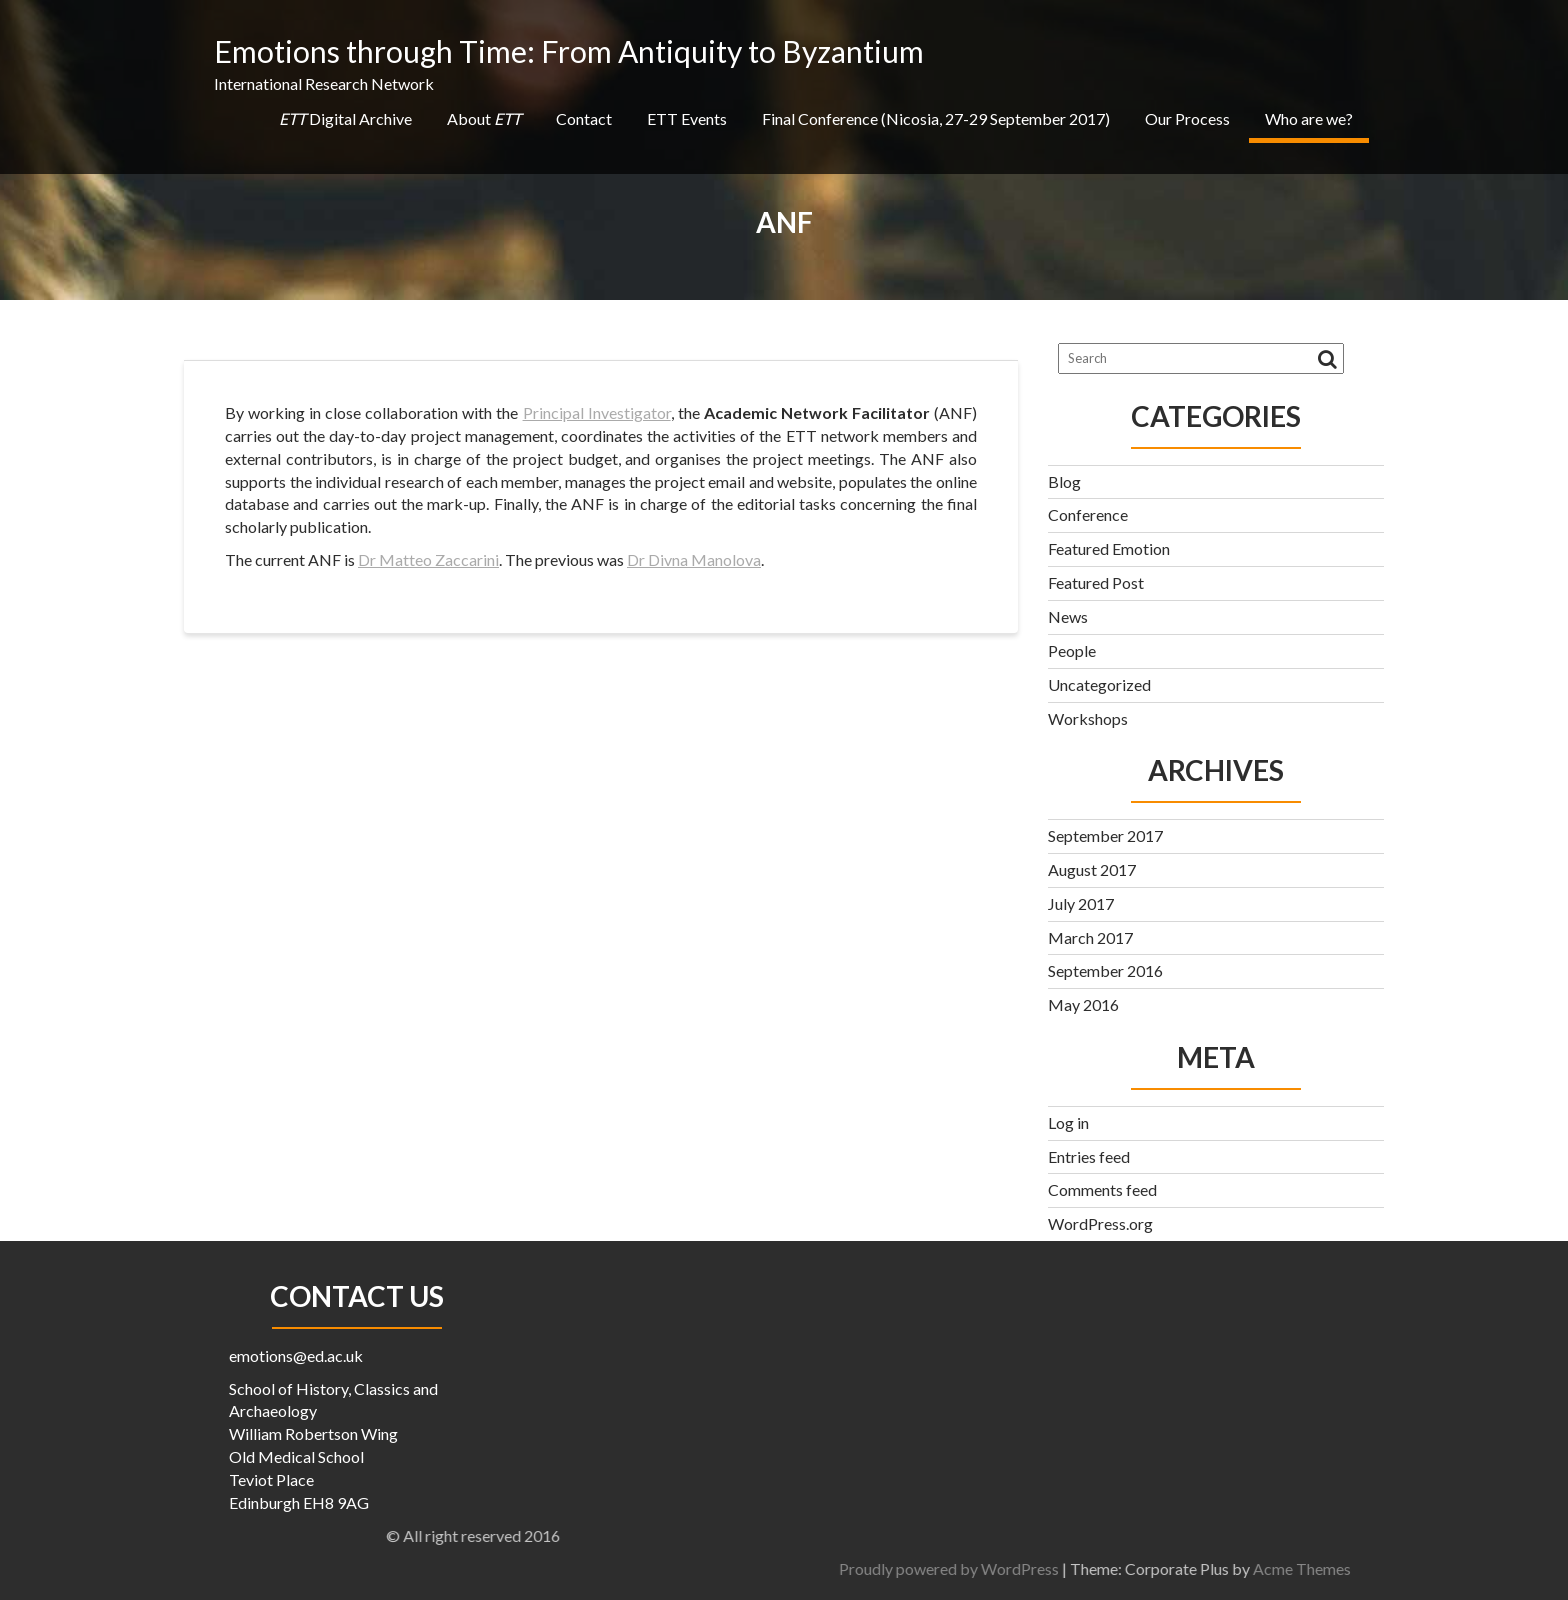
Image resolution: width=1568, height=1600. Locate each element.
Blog (1064, 481)
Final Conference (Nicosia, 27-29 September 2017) (936, 118)
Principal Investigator (597, 412)
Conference (1088, 514)
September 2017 (1105, 835)
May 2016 (1083, 1004)
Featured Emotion (1109, 548)
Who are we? (1309, 118)
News (1068, 616)
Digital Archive (345, 118)
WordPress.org (1100, 1223)
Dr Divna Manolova (694, 559)
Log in (1068, 1122)
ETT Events (687, 118)
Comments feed (1102, 1189)
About (484, 118)
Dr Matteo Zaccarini (428, 559)
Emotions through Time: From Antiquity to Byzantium (569, 51)
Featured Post (1096, 582)
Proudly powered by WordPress (1193, 1568)
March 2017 (1090, 937)
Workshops (1088, 718)
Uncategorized (1099, 684)
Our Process (1187, 118)
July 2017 (1081, 903)
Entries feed (1089, 1156)
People (1072, 650)
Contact (584, 118)
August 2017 (1092, 869)
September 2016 (1105, 970)
